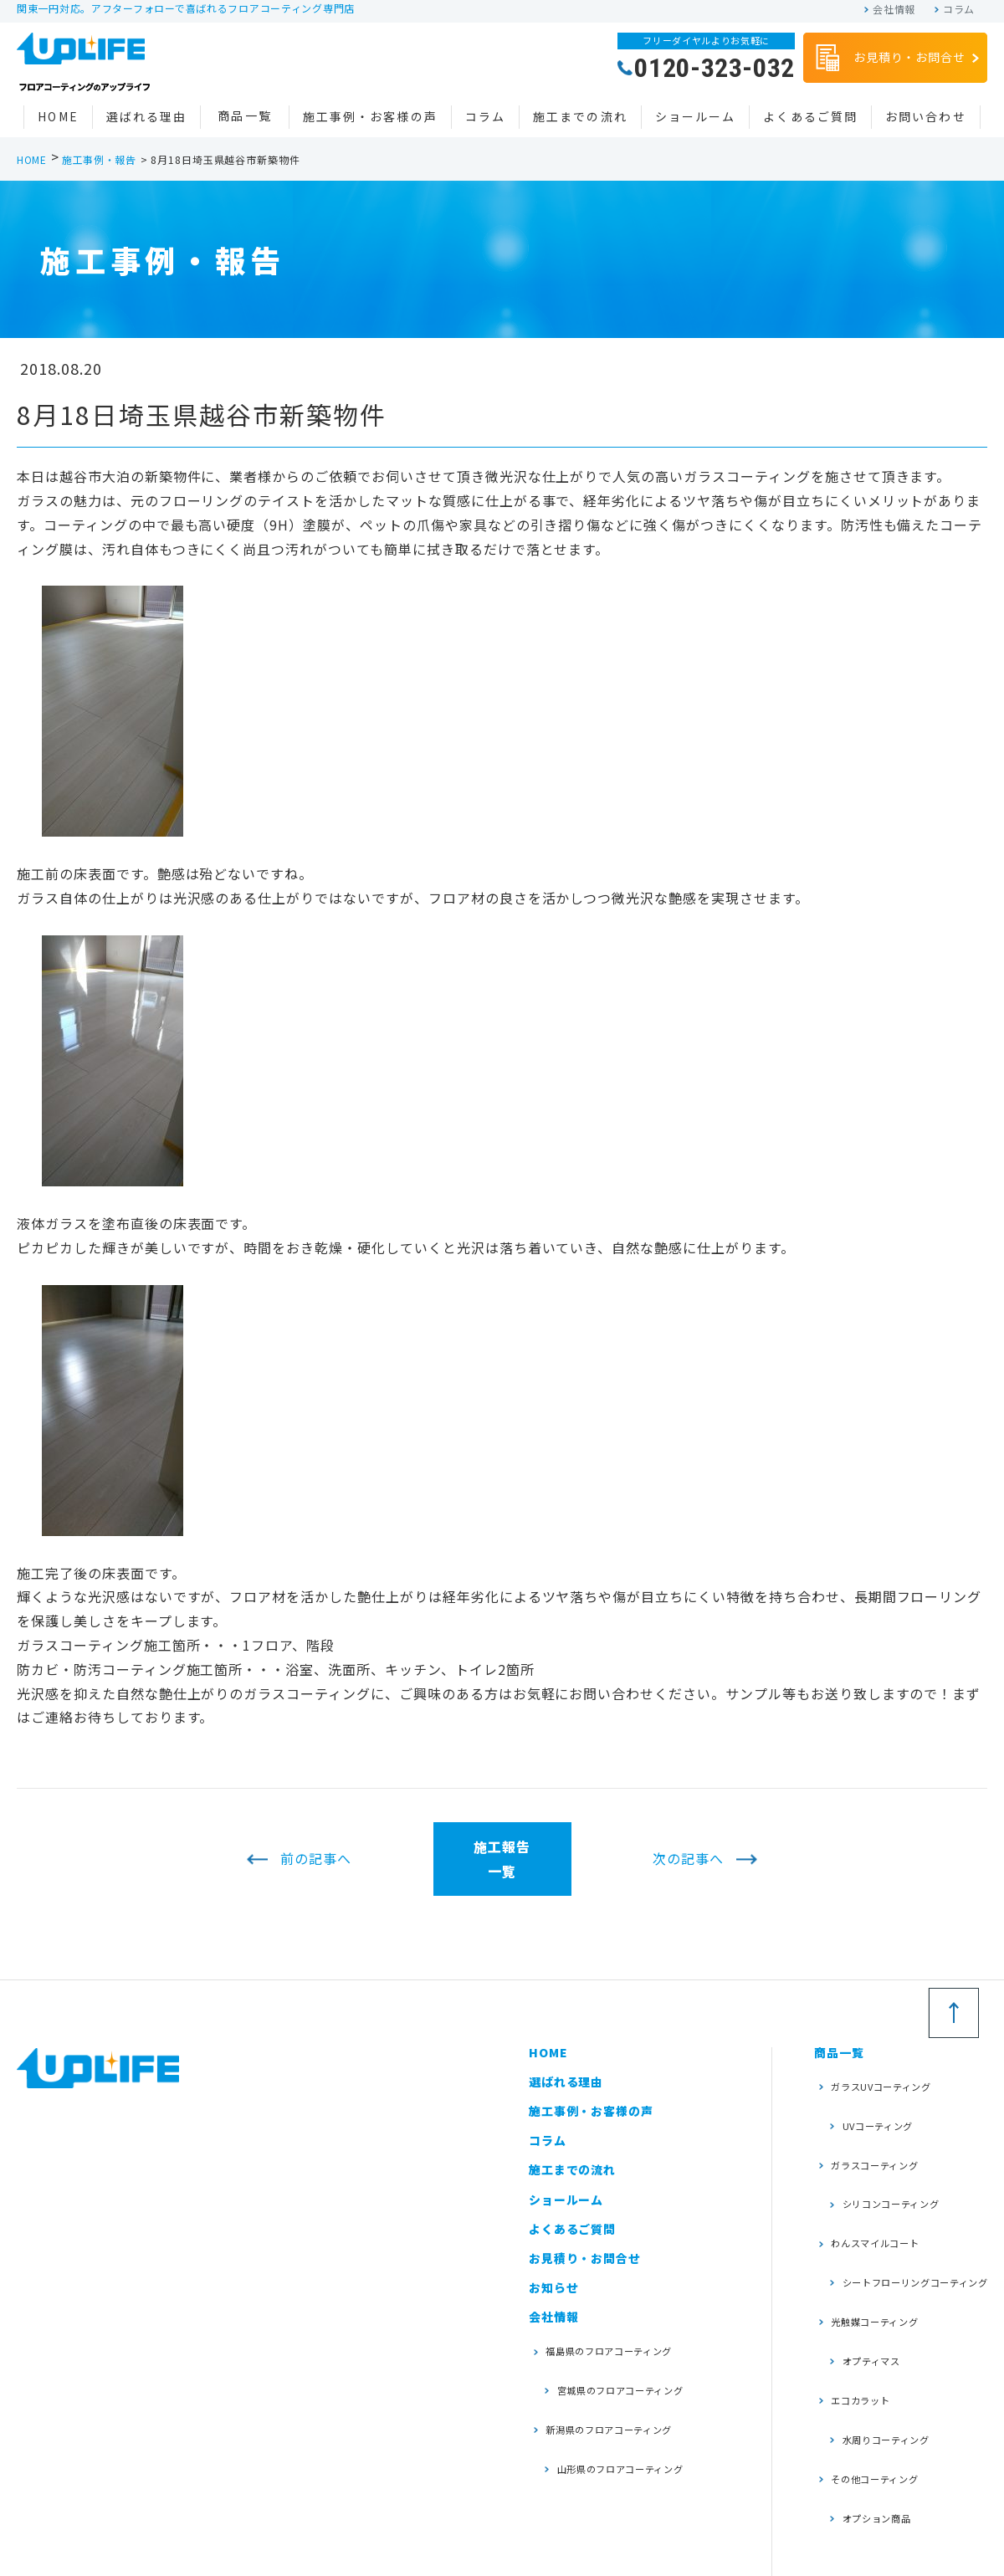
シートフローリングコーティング (906, 2215)
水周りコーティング (883, 2325)
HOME (58, 116)
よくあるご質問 (810, 116)
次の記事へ (688, 1859)
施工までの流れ (580, 116)
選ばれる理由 (146, 116)
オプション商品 (872, 2377)
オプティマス (866, 2274)
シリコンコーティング (889, 2156)
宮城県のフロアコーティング (621, 2370)
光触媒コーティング (883, 2248)
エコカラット (867, 2299)
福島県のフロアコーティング (621, 2345)
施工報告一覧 (502, 1858)
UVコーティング (873, 2105)
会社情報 (894, 9)
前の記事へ (315, 1859)
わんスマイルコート (884, 2182)
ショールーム (695, 116)
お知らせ (553, 2287)
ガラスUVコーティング (891, 2079)
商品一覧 (244, 115)
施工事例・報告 (99, 159)
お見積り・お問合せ (889, 58)
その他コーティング (883, 2351)
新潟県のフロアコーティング (621, 2396)
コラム (959, 9)
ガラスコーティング (883, 2130)
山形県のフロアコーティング (621, 2422)
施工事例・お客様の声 (370, 116)
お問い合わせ (925, 116)
